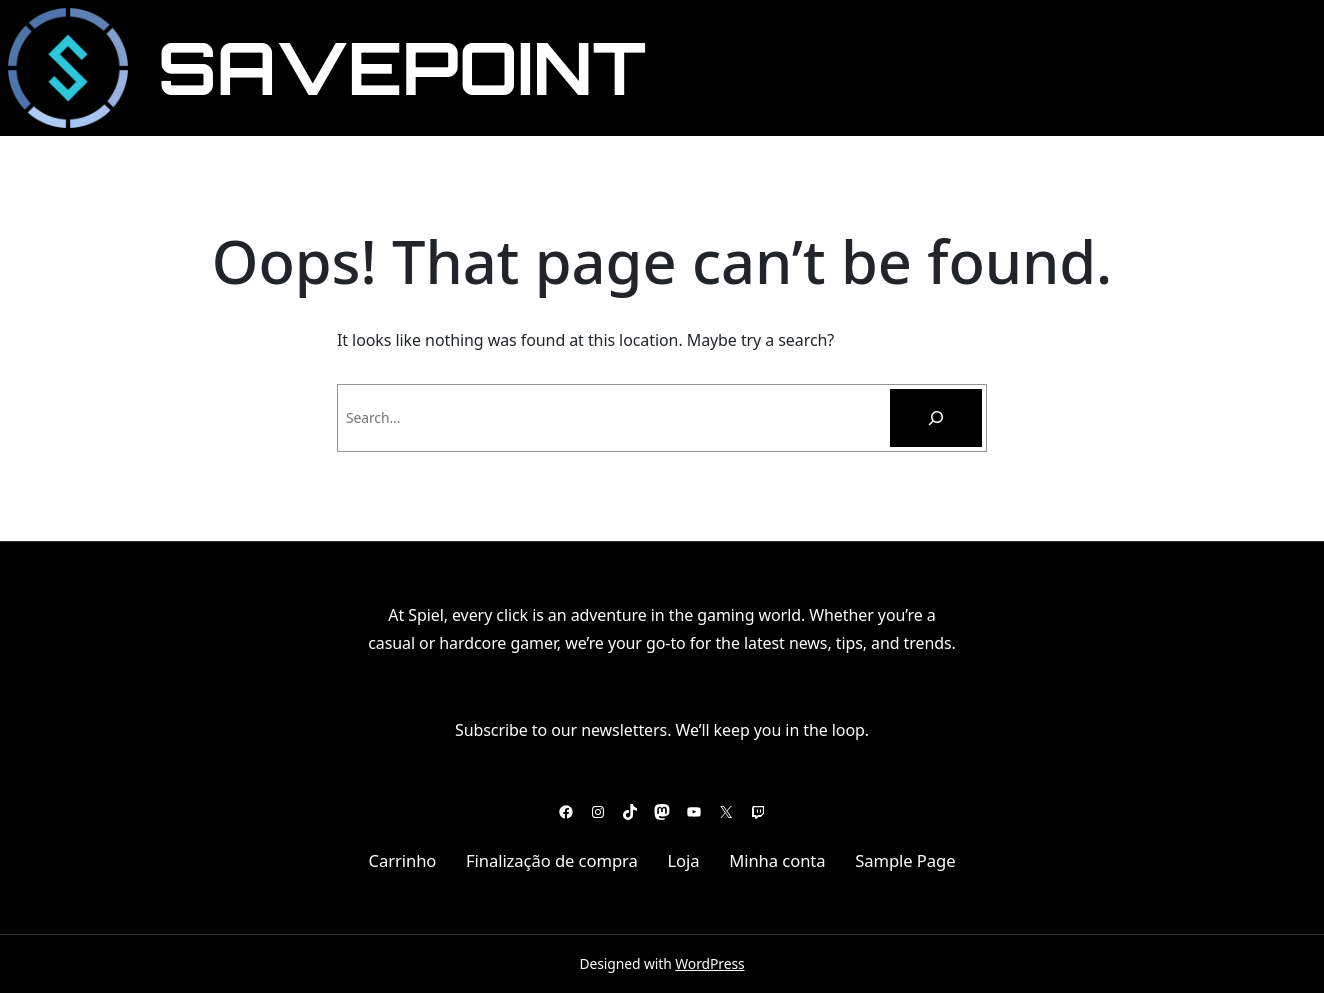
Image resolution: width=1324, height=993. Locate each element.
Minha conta (777, 860)
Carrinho (402, 860)
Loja (683, 860)
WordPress (709, 963)
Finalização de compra (552, 860)
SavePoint (402, 67)
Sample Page (905, 860)
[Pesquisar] (936, 418)
